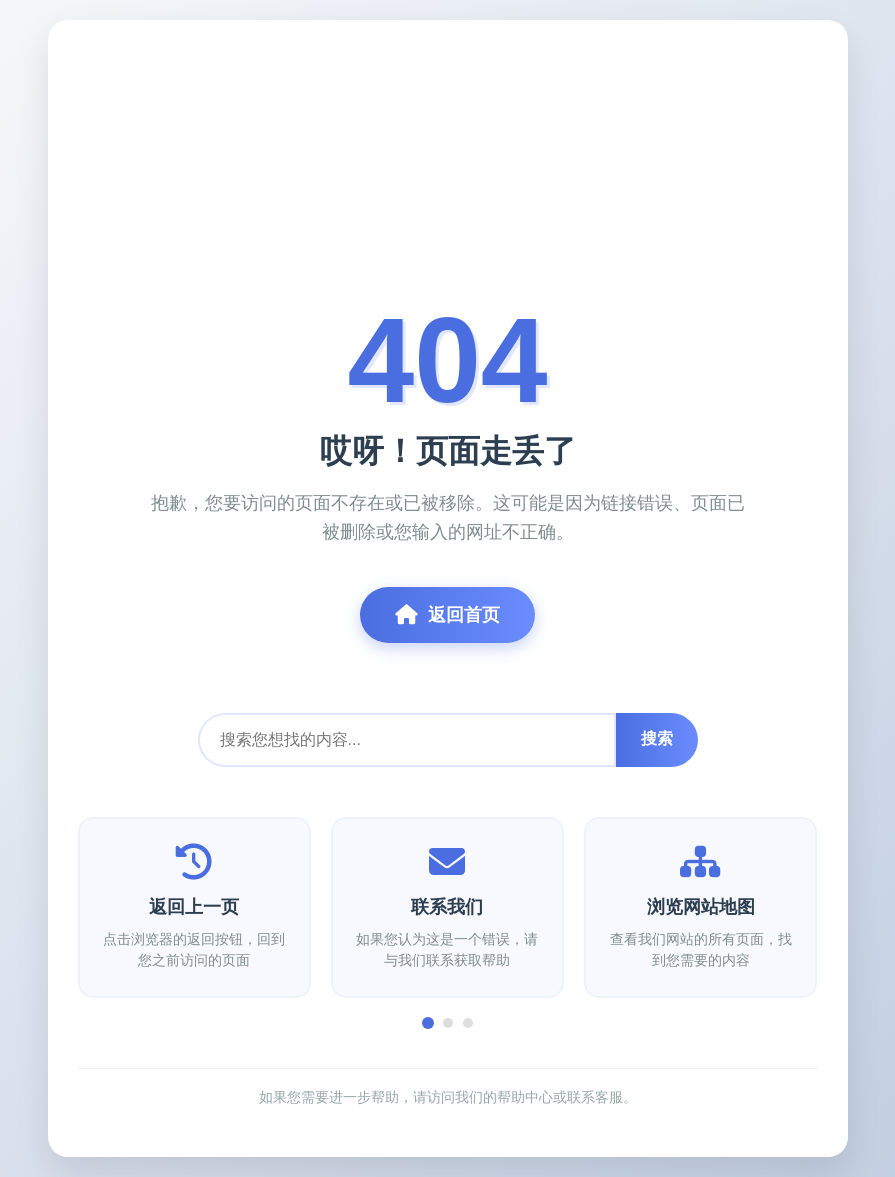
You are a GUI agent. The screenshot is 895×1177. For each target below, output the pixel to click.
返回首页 (447, 615)
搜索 (657, 738)
